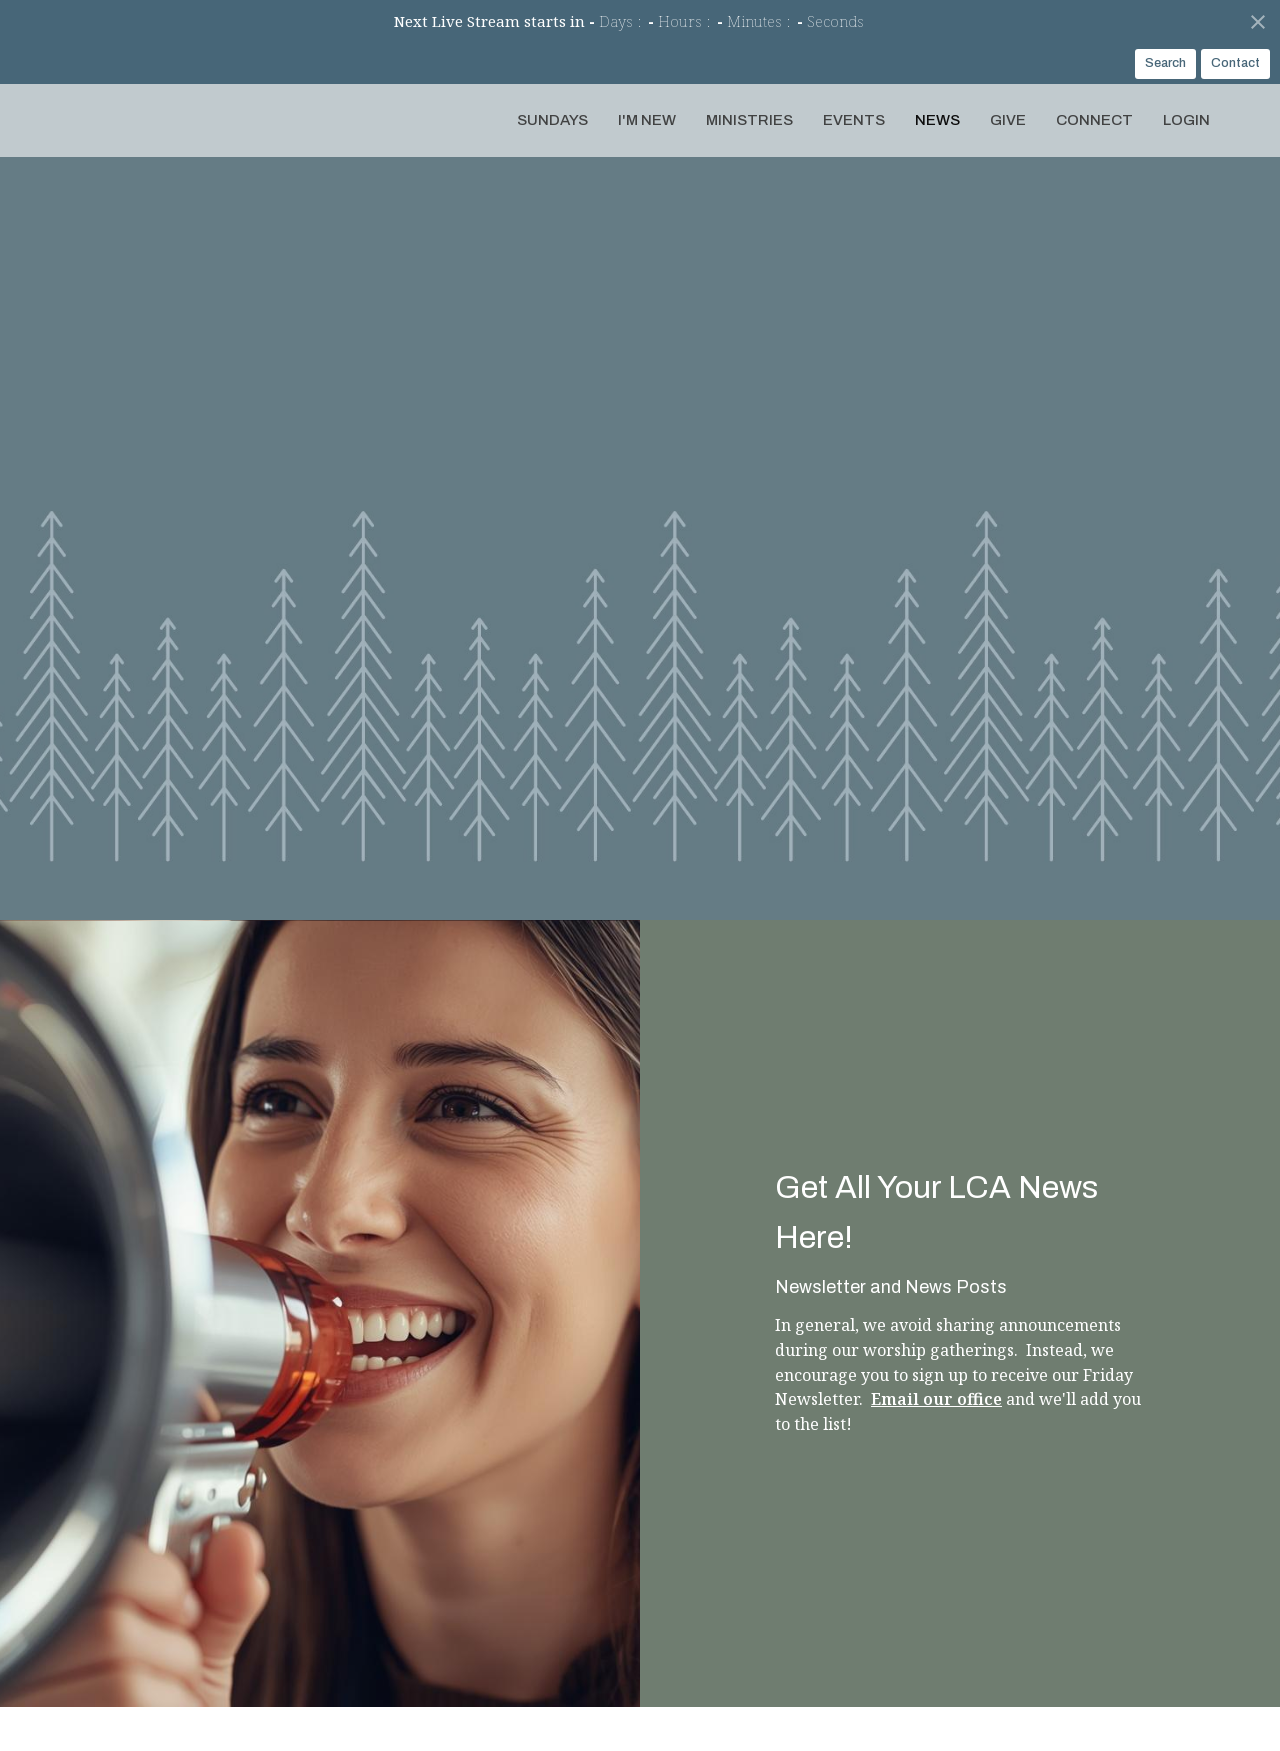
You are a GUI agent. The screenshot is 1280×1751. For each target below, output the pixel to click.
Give (1008, 120)
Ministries (749, 120)
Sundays (552, 120)
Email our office (936, 1399)
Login (1186, 120)
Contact (1235, 63)
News (937, 120)
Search (1165, 63)
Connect (1094, 120)
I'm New (647, 120)
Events (854, 120)
